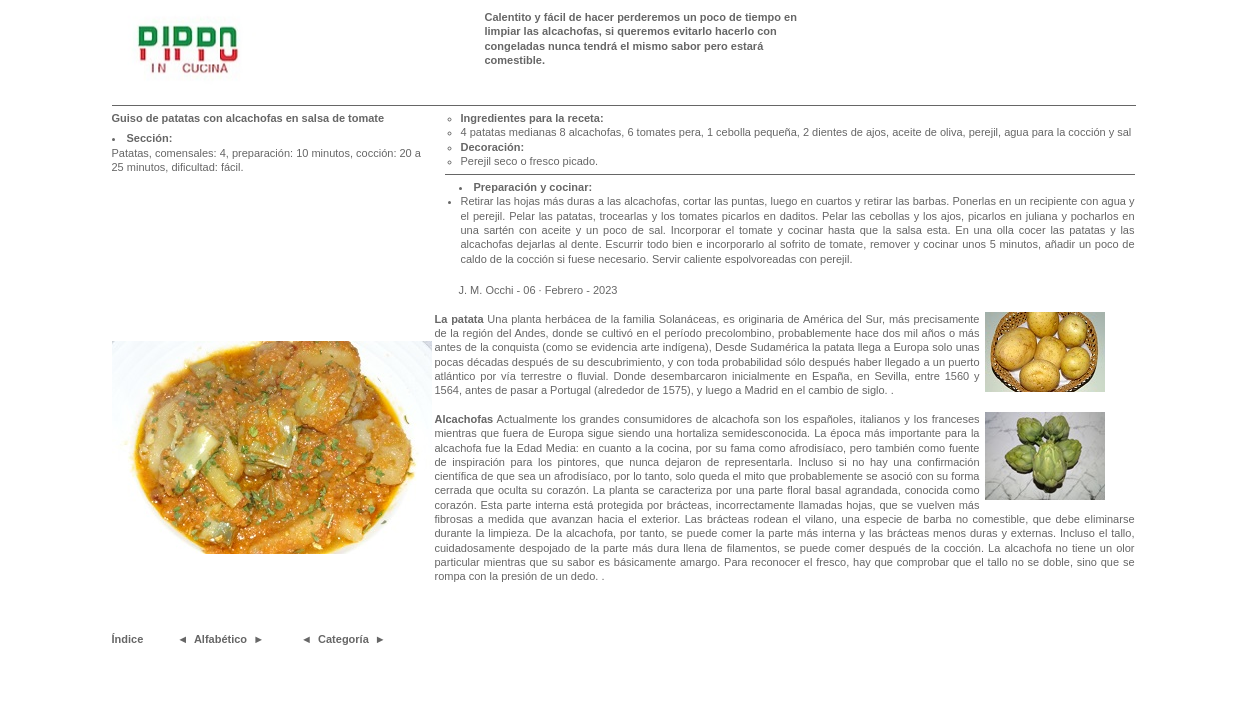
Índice (128, 639)
